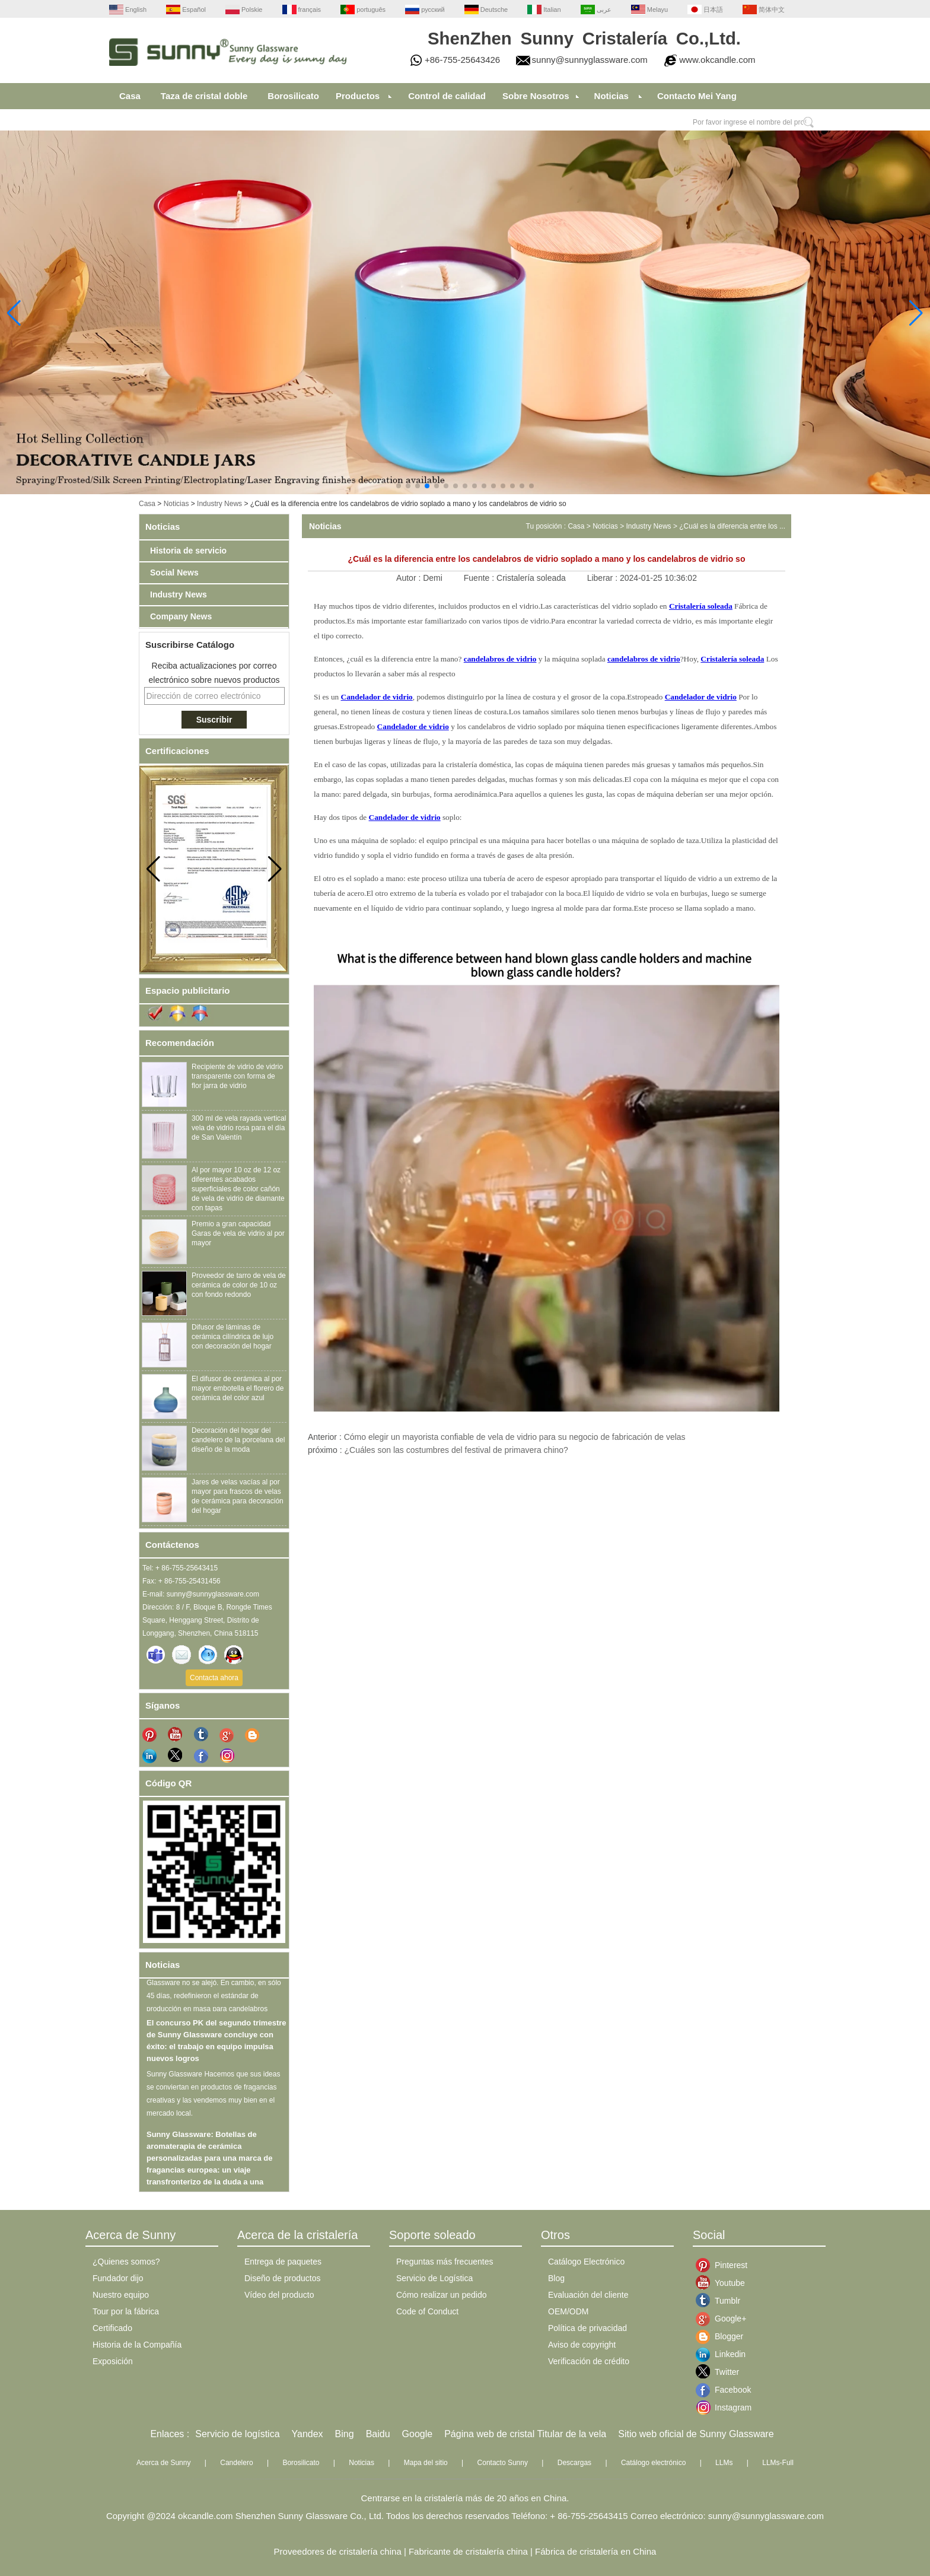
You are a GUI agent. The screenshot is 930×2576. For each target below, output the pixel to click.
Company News (181, 616)
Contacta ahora (214, 1678)
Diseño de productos (282, 2278)
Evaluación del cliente (588, 2295)
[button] (398, 486)
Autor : (409, 578)
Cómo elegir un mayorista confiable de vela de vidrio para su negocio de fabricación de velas (515, 1437)
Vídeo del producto (279, 2295)
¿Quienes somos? (126, 2261)
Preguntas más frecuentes (444, 2261)
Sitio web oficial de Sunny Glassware (695, 2434)
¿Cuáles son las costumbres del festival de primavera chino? (456, 1450)
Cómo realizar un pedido (441, 2295)
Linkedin (723, 2354)
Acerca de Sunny (163, 2463)
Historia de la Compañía (137, 2344)
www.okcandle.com (717, 60)
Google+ (723, 2318)
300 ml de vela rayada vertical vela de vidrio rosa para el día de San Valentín (239, 1127)
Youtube (723, 2283)
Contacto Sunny (502, 2463)
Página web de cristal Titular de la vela (525, 2434)
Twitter (723, 2372)
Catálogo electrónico (653, 2463)
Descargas (574, 2463)
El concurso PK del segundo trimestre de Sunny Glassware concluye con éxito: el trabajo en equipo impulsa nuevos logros (216, 2044)
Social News (174, 572)
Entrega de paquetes (282, 2261)
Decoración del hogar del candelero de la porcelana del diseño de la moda (238, 1440)
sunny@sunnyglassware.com (590, 60)
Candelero (236, 2463)
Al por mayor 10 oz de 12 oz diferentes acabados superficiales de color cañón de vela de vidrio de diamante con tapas (238, 1189)
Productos (358, 96)
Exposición (113, 2361)
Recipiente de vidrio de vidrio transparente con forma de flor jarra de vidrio (237, 1076)
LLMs (723, 2463)
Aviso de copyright (582, 2344)
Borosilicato (293, 96)
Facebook (723, 2389)
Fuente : (480, 578)
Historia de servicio (188, 550)
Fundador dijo (118, 2278)
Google (417, 2434)
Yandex (307, 2434)
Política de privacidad (587, 2328)
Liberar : (603, 578)
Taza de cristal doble (204, 96)
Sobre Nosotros (535, 96)
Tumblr (723, 2300)
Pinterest (723, 2265)
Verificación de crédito (588, 2361)
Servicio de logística (237, 2434)
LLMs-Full (778, 2463)
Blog (556, 2278)
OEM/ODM (568, 2311)
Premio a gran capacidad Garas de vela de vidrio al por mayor (238, 1233)
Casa (130, 96)
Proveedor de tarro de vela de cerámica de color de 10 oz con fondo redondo (239, 1285)
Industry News (219, 504)
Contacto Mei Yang (697, 96)
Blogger (723, 2336)
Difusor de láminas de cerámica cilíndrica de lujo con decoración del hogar (232, 1336)
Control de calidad (447, 96)
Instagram (723, 2407)
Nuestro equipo (121, 2295)
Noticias (611, 96)
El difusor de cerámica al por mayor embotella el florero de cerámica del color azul (238, 1388)
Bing (344, 2434)
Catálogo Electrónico (586, 2261)
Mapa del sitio (426, 2463)
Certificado (112, 2328)
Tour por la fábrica (126, 2311)
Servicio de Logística (434, 2278)
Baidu (378, 2434)
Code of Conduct (427, 2311)
